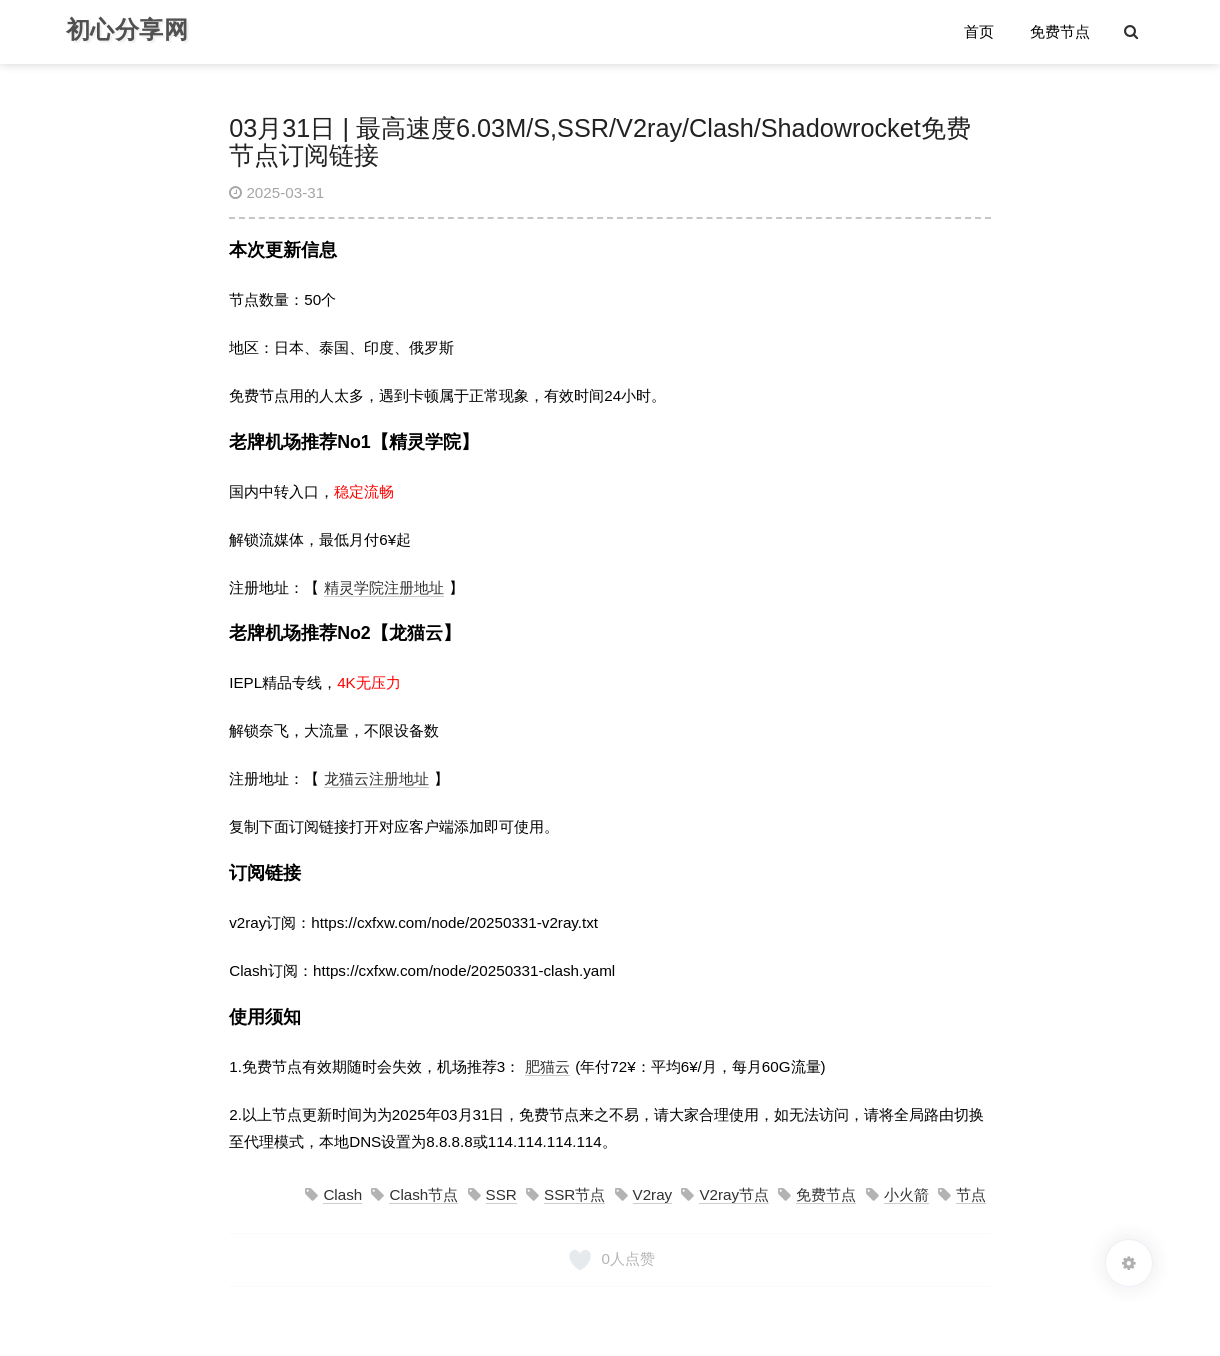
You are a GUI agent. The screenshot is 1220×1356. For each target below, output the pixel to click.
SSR (501, 1194)
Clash (342, 1194)
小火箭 (906, 1194)
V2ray (653, 1194)
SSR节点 (574, 1194)
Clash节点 (423, 1194)
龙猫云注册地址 (376, 778)
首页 (979, 31)
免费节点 (1060, 31)
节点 (971, 1194)
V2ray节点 (734, 1194)
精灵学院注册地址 (384, 587)
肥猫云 (547, 1066)
